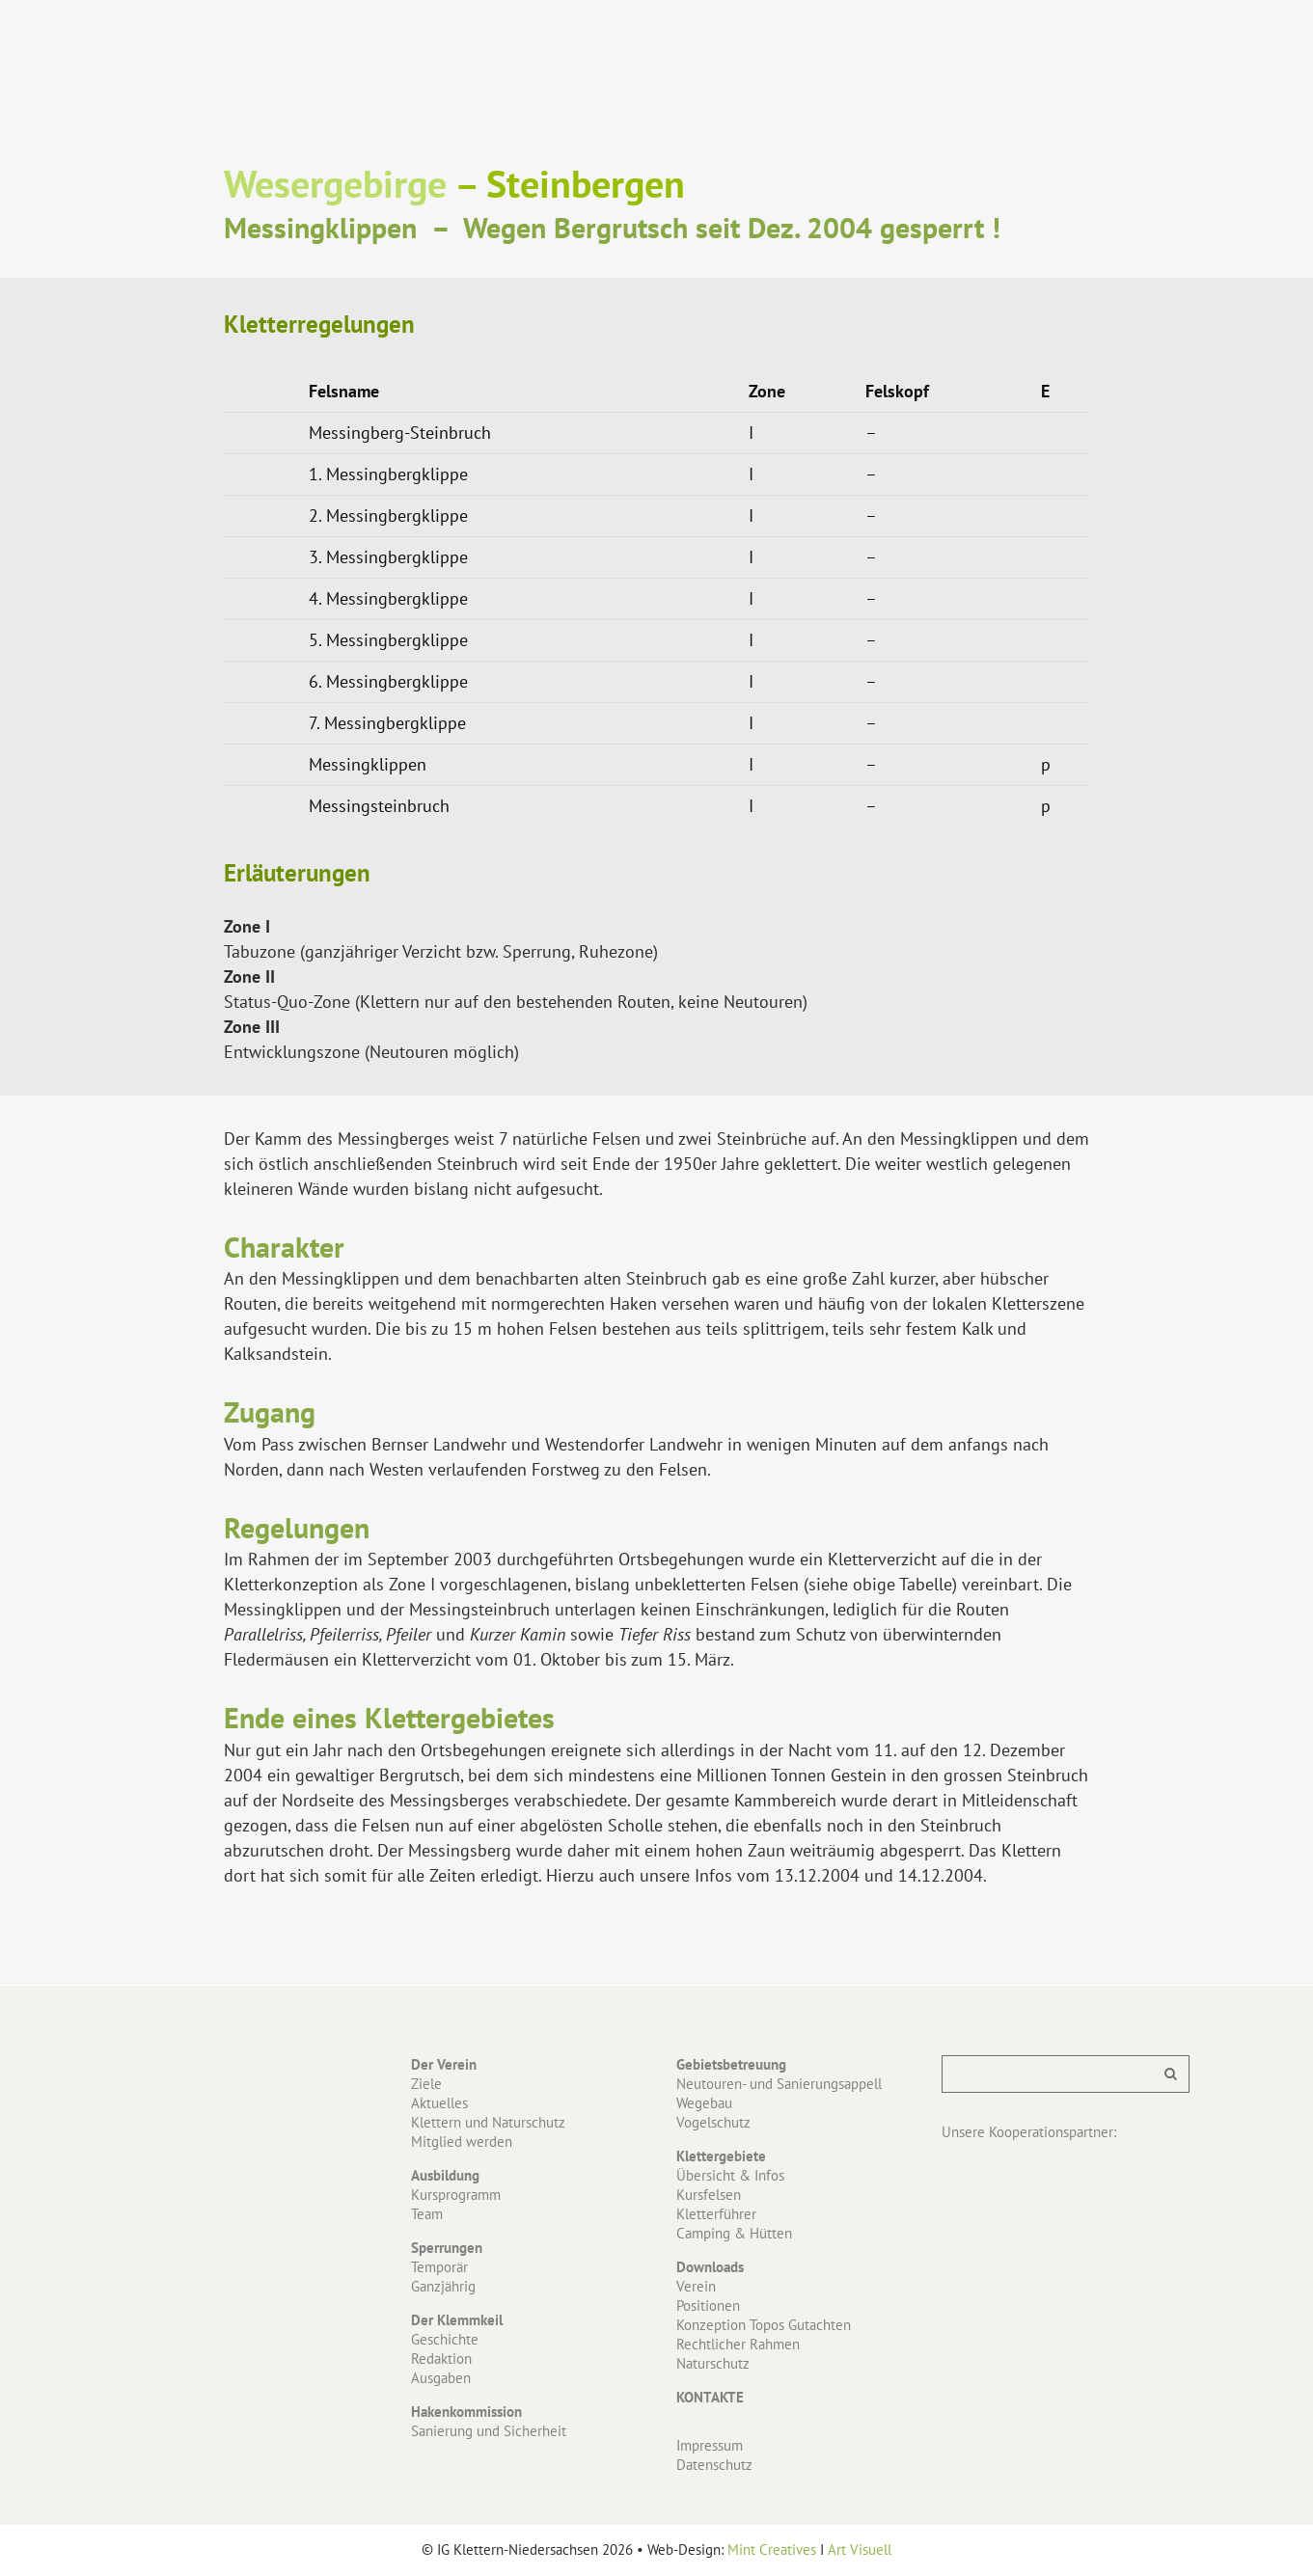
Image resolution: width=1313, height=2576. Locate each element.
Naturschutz (713, 2363)
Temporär (439, 2267)
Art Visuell (859, 2549)
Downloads (710, 2267)
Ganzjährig (443, 2286)
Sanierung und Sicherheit (488, 2431)
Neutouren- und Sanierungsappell (779, 2083)
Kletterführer (716, 2214)
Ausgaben (441, 2378)
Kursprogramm (456, 2194)
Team (427, 2214)
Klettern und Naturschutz (488, 2122)
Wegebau (704, 2103)
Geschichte (445, 2339)
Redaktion (441, 2358)
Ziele (426, 2083)
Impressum (709, 2445)
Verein (696, 2286)
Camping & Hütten (734, 2233)
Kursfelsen (708, 2194)
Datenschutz (714, 2464)
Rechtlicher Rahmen (738, 2344)
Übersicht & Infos (730, 2175)
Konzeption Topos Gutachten (763, 2325)
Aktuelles (439, 2103)
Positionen (708, 2305)
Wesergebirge (335, 183)
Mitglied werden (461, 2141)
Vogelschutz (713, 2122)
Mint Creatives (771, 2549)
